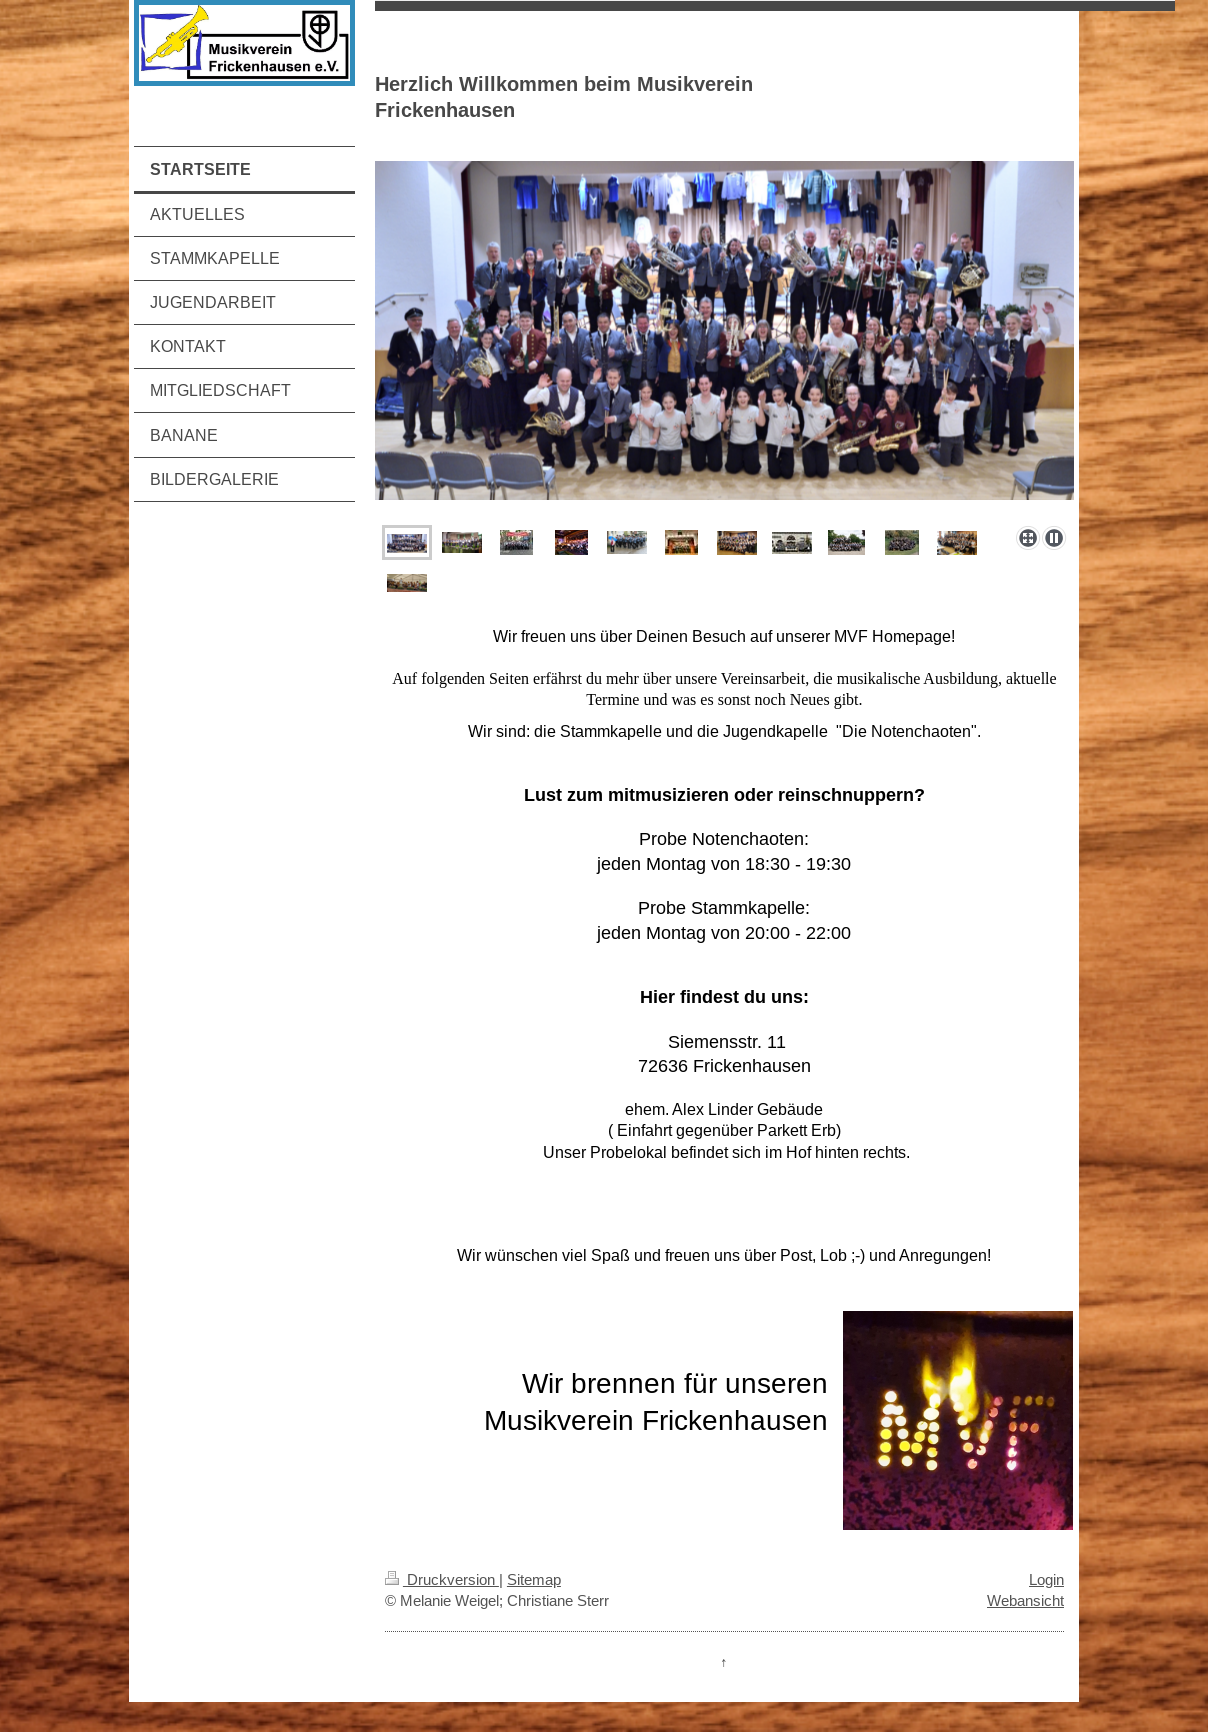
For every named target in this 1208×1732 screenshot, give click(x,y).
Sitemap (534, 1579)
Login (1046, 1579)
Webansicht (1025, 1600)
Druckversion (442, 1579)
